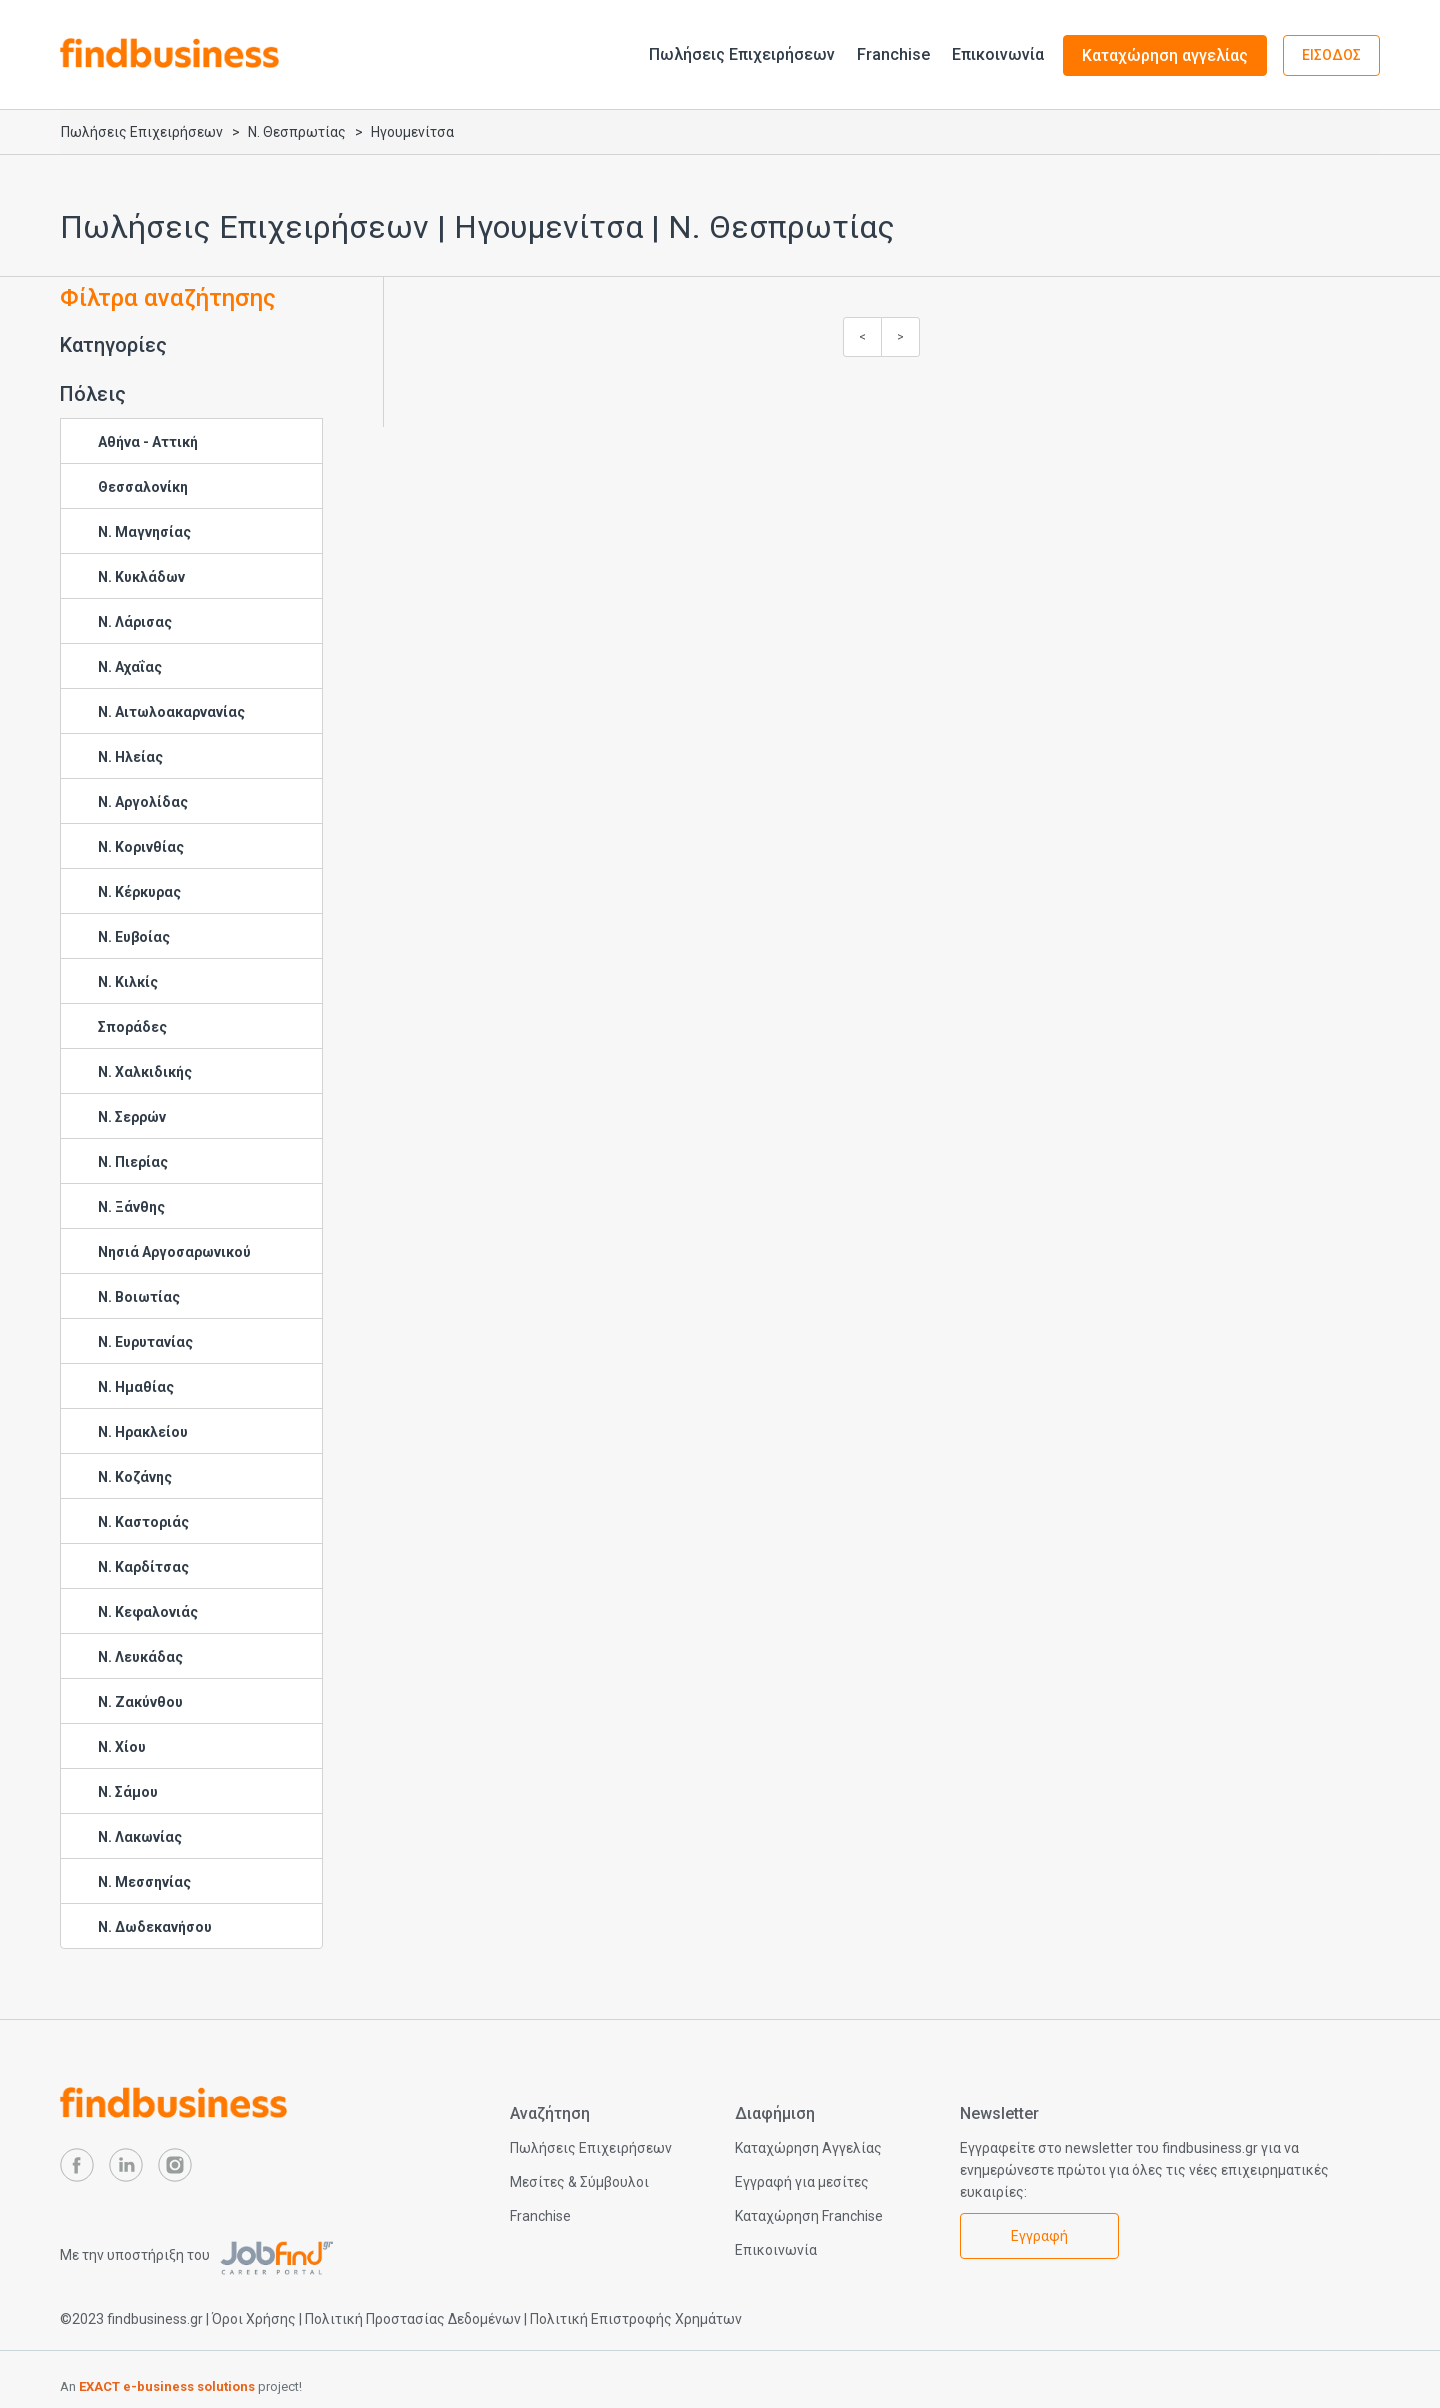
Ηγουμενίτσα (412, 132)
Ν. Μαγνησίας (144, 532)
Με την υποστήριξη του (196, 2255)
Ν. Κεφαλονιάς (148, 1612)
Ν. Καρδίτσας (143, 1567)
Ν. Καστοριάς (143, 1522)
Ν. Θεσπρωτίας (297, 132)
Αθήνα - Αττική (148, 442)
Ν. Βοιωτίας (139, 1297)
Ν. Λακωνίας (140, 1837)
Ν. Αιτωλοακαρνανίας (171, 712)
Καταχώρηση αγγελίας (1165, 55)
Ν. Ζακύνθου (140, 1702)
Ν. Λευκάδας (140, 1657)
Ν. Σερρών (132, 1117)
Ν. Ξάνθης (131, 1207)
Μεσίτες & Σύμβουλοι (579, 2182)
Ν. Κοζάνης (135, 1477)
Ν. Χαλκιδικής (145, 1072)
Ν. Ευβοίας (134, 937)
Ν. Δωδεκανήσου (155, 1927)
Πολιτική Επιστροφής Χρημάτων (636, 2319)
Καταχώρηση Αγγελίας (808, 2148)
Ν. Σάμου (128, 1792)
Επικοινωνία (998, 54)
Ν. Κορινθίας (141, 847)
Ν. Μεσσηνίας (144, 1882)
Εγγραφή (1039, 2236)
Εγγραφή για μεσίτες (802, 2182)
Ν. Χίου (122, 1747)
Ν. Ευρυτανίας (145, 1342)
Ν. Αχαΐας (130, 667)
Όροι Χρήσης (254, 2319)
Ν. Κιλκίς (128, 982)
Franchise (893, 54)
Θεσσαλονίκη (143, 487)
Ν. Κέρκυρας (139, 892)
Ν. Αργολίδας (143, 802)
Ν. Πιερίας (133, 1162)
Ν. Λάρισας (135, 622)
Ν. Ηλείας (130, 757)
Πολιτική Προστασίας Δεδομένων (413, 2319)
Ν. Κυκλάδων (141, 577)
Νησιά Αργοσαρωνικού (174, 1252)
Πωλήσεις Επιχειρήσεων (742, 54)
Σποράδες (132, 1027)
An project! (181, 2386)
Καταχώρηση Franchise (809, 2216)
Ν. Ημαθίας (136, 1387)
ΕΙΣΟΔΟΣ (1331, 55)
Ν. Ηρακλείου (143, 1432)
